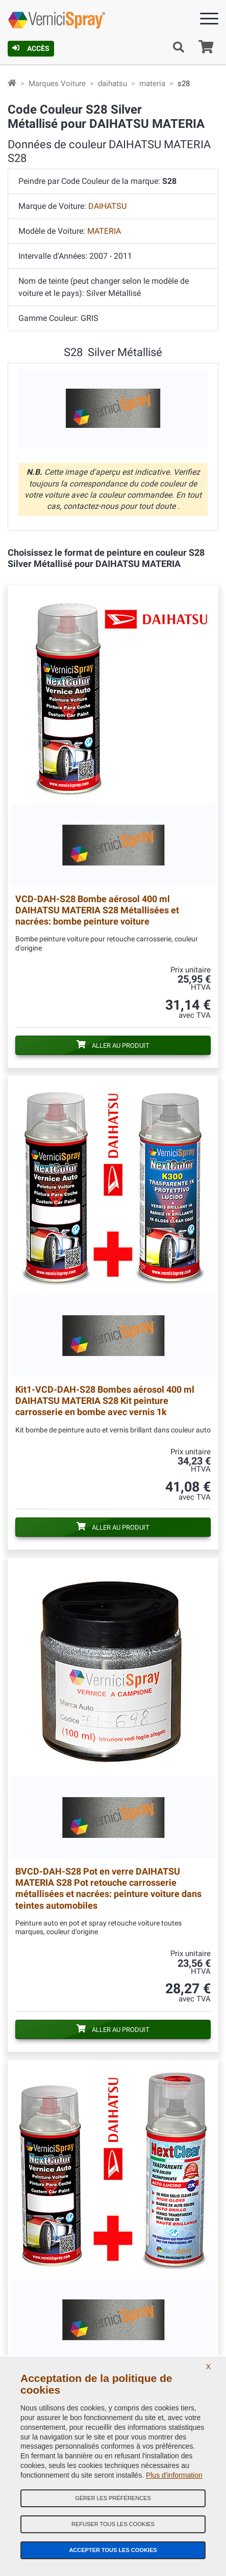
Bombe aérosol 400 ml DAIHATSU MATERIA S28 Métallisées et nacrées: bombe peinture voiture (97, 910)
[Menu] (209, 20)
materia (152, 83)
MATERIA (104, 231)
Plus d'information (174, 2475)
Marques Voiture (57, 83)
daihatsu (112, 83)
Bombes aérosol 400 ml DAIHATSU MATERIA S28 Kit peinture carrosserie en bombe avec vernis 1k (104, 1400)
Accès (30, 48)
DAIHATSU (107, 206)
